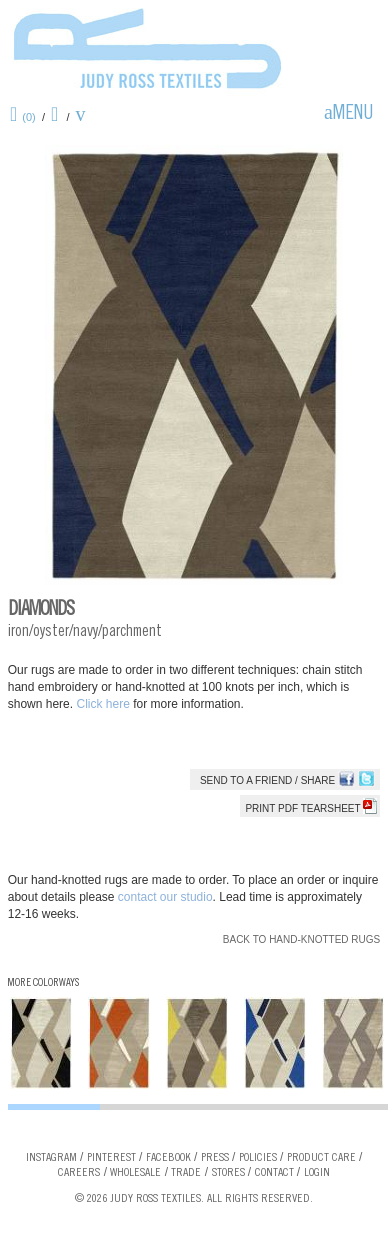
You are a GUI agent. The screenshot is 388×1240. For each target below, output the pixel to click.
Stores (228, 1173)
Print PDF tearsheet (311, 808)
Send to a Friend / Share (267, 780)
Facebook (168, 1158)
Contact (274, 1173)
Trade (186, 1173)
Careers (79, 1173)
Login (317, 1173)
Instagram (51, 1158)
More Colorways (43, 983)
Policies (258, 1158)
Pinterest (111, 1158)
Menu (353, 115)
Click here (104, 704)
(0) (28, 117)
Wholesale (135, 1173)
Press (215, 1158)
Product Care (321, 1158)
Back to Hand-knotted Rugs (301, 939)
